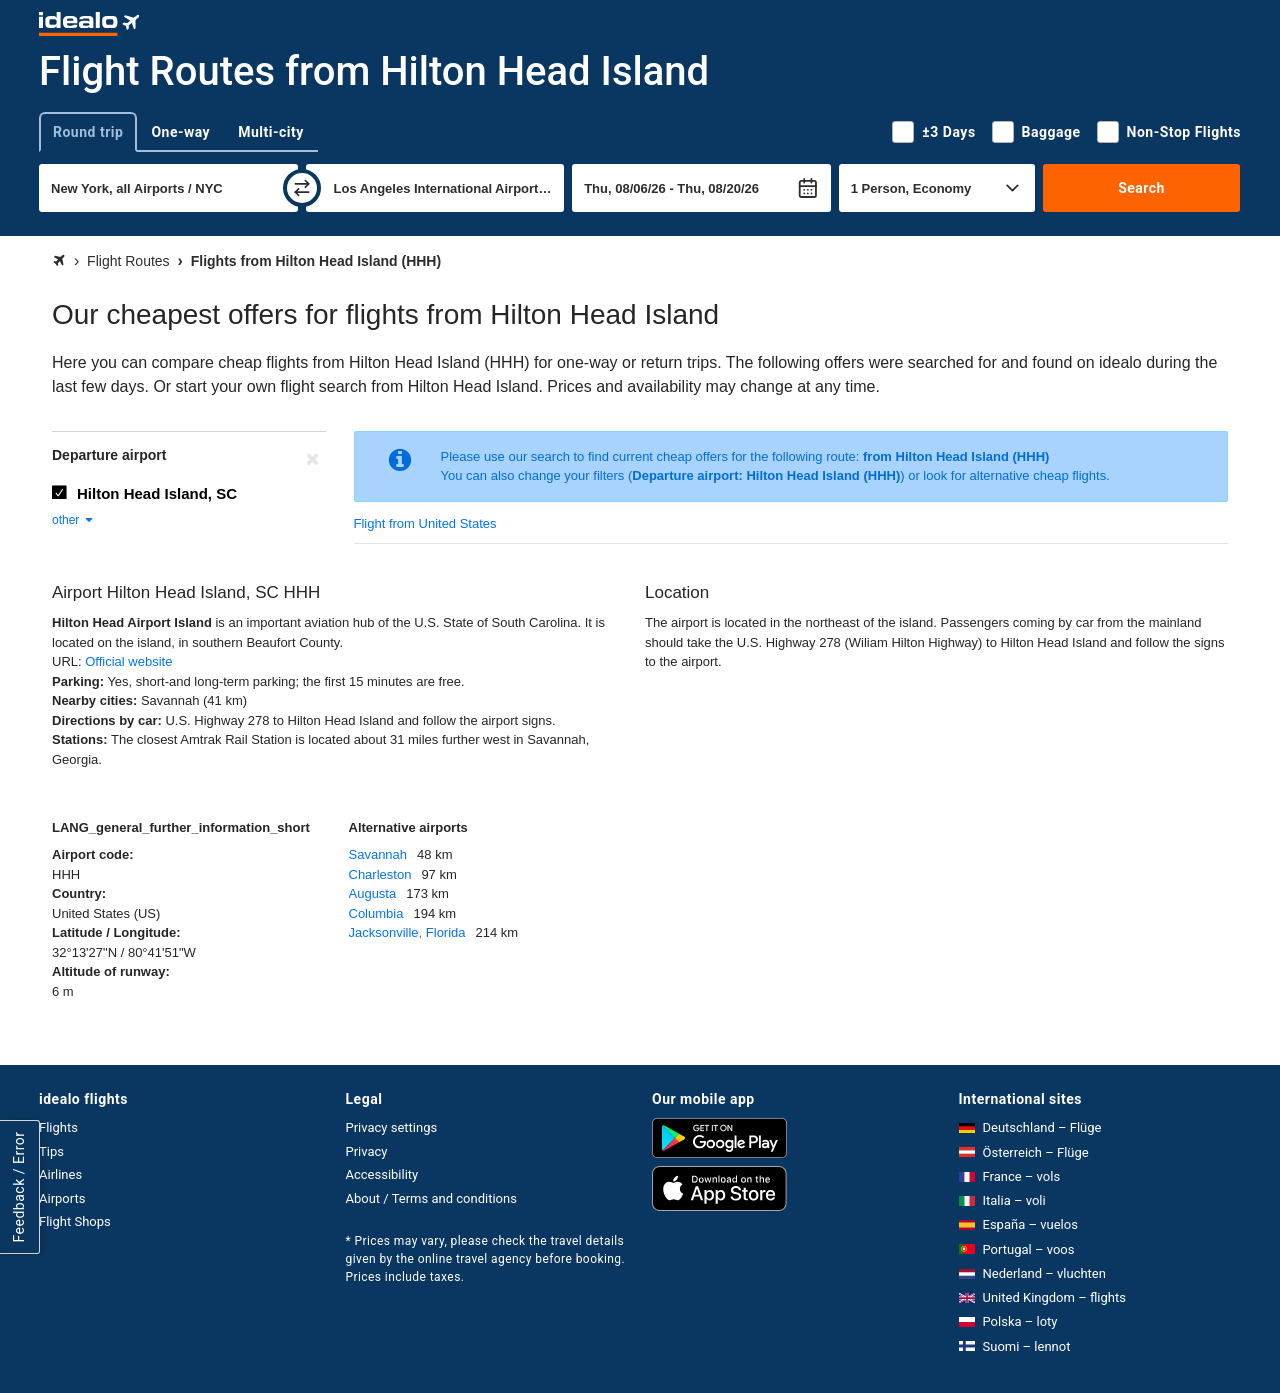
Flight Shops (75, 1221)
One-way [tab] (180, 132)
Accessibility (382, 1174)
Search (1141, 188)
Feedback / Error (19, 1186)
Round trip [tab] (88, 132)
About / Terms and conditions (431, 1198)
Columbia (376, 913)
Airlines (60, 1174)
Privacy (367, 1151)
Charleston (380, 874)
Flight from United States (425, 523)
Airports (62, 1198)
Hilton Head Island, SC (157, 493)
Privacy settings (392, 1127)
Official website (128, 661)
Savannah (378, 854)
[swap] (302, 188)
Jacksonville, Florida (407, 932)
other (73, 520)
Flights (58, 1127)
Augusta (373, 893)
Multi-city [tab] (271, 132)
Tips (51, 1151)
